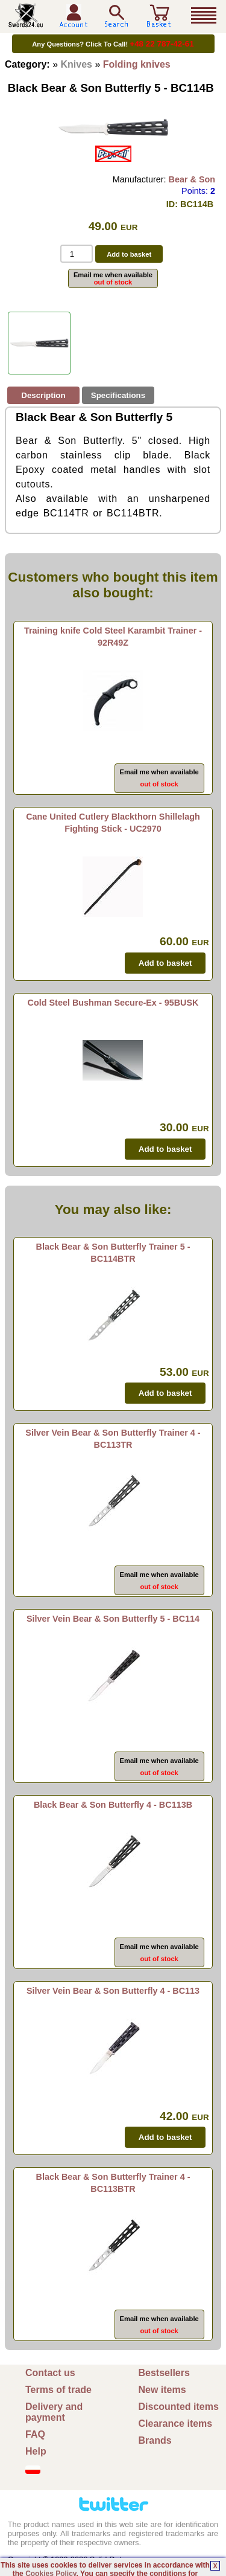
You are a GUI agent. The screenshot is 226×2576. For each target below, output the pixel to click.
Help (35, 2451)
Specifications (118, 395)
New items (162, 2390)
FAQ (35, 2434)
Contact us (50, 2373)
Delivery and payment (54, 2412)
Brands (155, 2440)
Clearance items (176, 2423)
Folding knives (137, 64)
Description (43, 395)
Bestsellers (164, 2373)
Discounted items (179, 2406)
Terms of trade (58, 2390)
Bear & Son (192, 179)
